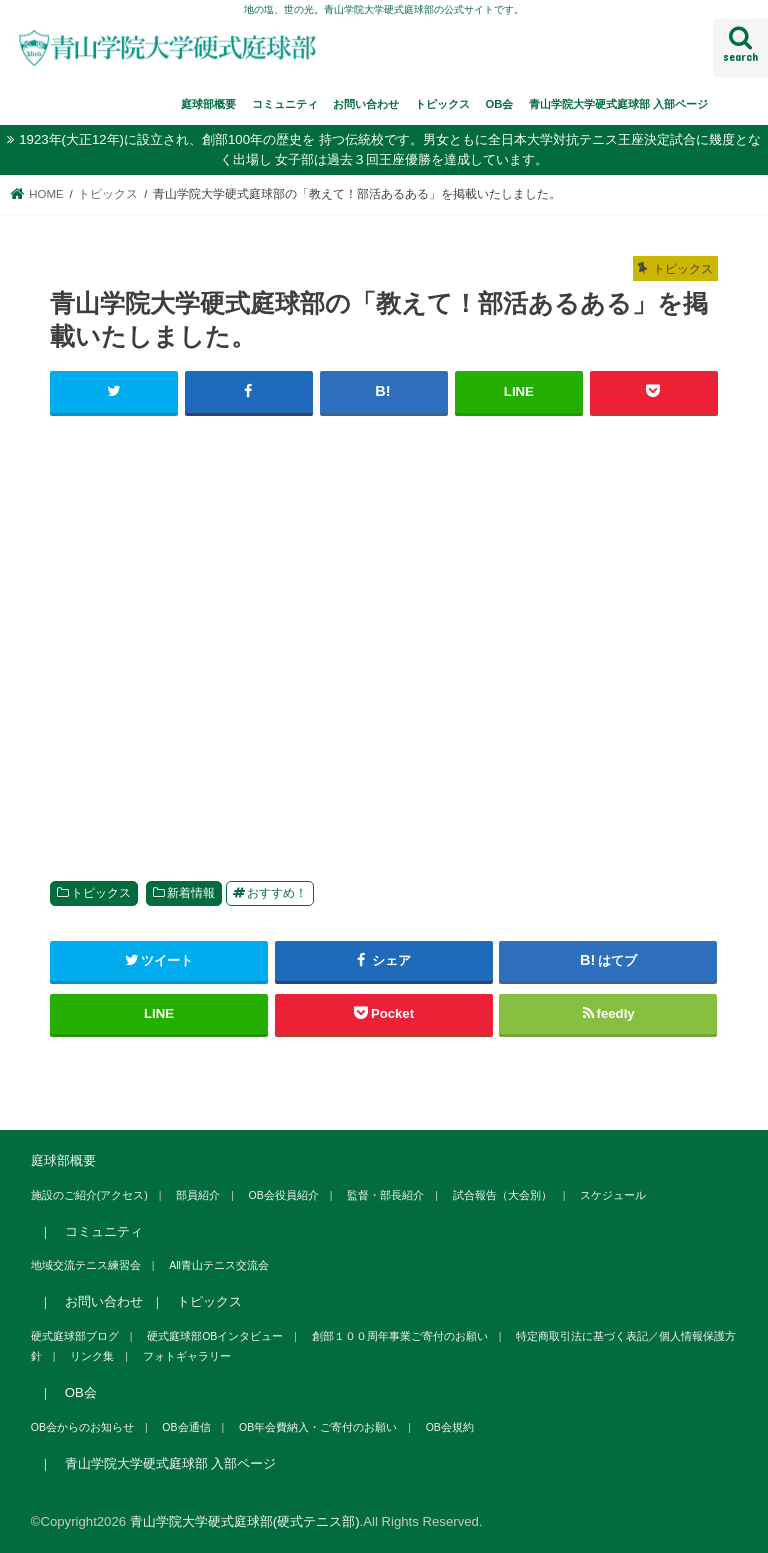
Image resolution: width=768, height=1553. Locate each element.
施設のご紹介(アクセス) (89, 1195)
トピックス (442, 104)
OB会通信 (186, 1427)
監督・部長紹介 (385, 1195)
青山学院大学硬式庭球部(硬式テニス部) (245, 1521)
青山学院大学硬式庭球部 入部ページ (618, 104)
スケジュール (613, 1195)
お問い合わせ (366, 104)
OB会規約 (450, 1427)
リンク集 (92, 1356)
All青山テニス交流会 (219, 1265)
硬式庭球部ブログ (75, 1336)
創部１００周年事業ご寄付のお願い (400, 1336)
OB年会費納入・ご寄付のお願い (318, 1427)
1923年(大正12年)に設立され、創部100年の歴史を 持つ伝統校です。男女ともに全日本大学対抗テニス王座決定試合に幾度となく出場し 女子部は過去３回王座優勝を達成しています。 (389, 149)
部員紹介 (198, 1195)
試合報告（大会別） (502, 1195)
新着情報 (191, 893)
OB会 (500, 104)
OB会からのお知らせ (82, 1427)
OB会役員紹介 (284, 1195)
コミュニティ (285, 104)
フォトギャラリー (187, 1356)
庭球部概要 (208, 104)
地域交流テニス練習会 (86, 1265)
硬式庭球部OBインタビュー (215, 1336)
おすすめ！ (277, 893)
